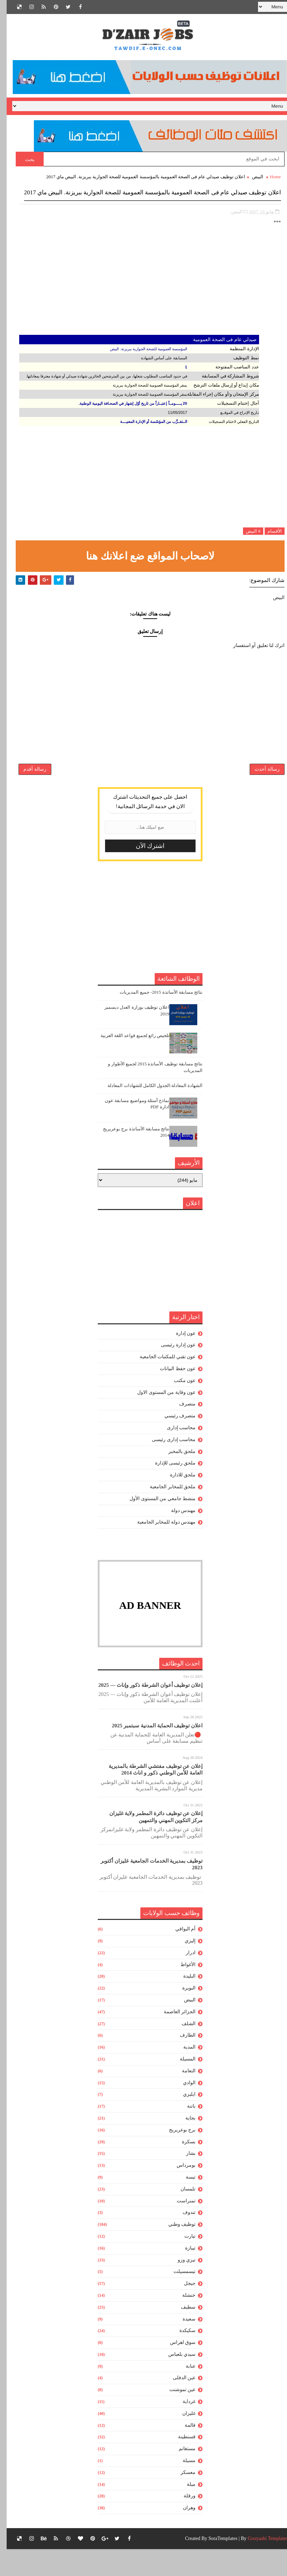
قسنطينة (180, 2463)
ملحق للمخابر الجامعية (166, 1513)
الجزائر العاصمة (173, 2038)
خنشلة (182, 2322)
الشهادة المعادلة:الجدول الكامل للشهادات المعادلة (148, 1112)
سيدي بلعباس (175, 2381)
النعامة (182, 2097)
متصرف (180, 1430)
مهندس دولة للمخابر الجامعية (160, 1549)
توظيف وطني (175, 2251)
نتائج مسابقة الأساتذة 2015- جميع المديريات (154, 1019)
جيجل (183, 2310)
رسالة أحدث (260, 791)
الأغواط (181, 1991)
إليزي (183, 1967)
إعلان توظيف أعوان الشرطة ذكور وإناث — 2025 (144, 1712)
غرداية (182, 2428)
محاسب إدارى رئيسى (167, 1466)
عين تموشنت (176, 2416)
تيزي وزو (180, 2286)
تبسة (184, 2204)
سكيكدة (181, 2357)
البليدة (183, 2003)
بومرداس (179, 2192)
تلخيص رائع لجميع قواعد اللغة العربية (128, 1062)
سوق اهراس (176, 2369)
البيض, (230, 223)
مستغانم (180, 2475)
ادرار (184, 1979)
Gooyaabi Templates (261, 2565)
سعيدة (182, 2345)
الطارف (181, 2062)
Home (268, 176)
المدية (183, 2074)
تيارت (183, 2263)
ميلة (184, 2511)
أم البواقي (179, 1955)
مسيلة (182, 2487)
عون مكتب (178, 1407)
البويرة (182, 2014)
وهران (182, 2534)
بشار (184, 2180)
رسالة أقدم (28, 791)
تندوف (182, 2239)
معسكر (181, 2499)
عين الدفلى (177, 2404)
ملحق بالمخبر (175, 1478)
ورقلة (183, 2522)
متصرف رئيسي (173, 1442)
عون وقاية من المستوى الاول (160, 1419)
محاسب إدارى (174, 1454)
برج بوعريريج (175, 2156)
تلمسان (181, 2215)
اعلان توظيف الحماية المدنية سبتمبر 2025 (150, 1752)
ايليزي (182, 2121)
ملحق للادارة (176, 1501)
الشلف (182, 2050)
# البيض (246, 543)
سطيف (181, 2334)
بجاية (184, 2144)
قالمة (183, 2452)
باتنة (185, 2133)
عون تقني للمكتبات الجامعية (161, 1383)
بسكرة (182, 2168)
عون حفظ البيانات (171, 1395)
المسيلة (181, 2085)
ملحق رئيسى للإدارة (168, 1489)
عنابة (184, 2393)
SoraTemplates (216, 2565)
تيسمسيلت (178, 2298)
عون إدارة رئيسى (171, 1371)
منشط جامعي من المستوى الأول (156, 1525)
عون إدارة (179, 1360)
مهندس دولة (176, 1537)
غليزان (182, 2440)
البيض (251, 176)
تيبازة (183, 2275)
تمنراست (179, 2227)
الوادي (182, 2109)
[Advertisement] (143, 298)
